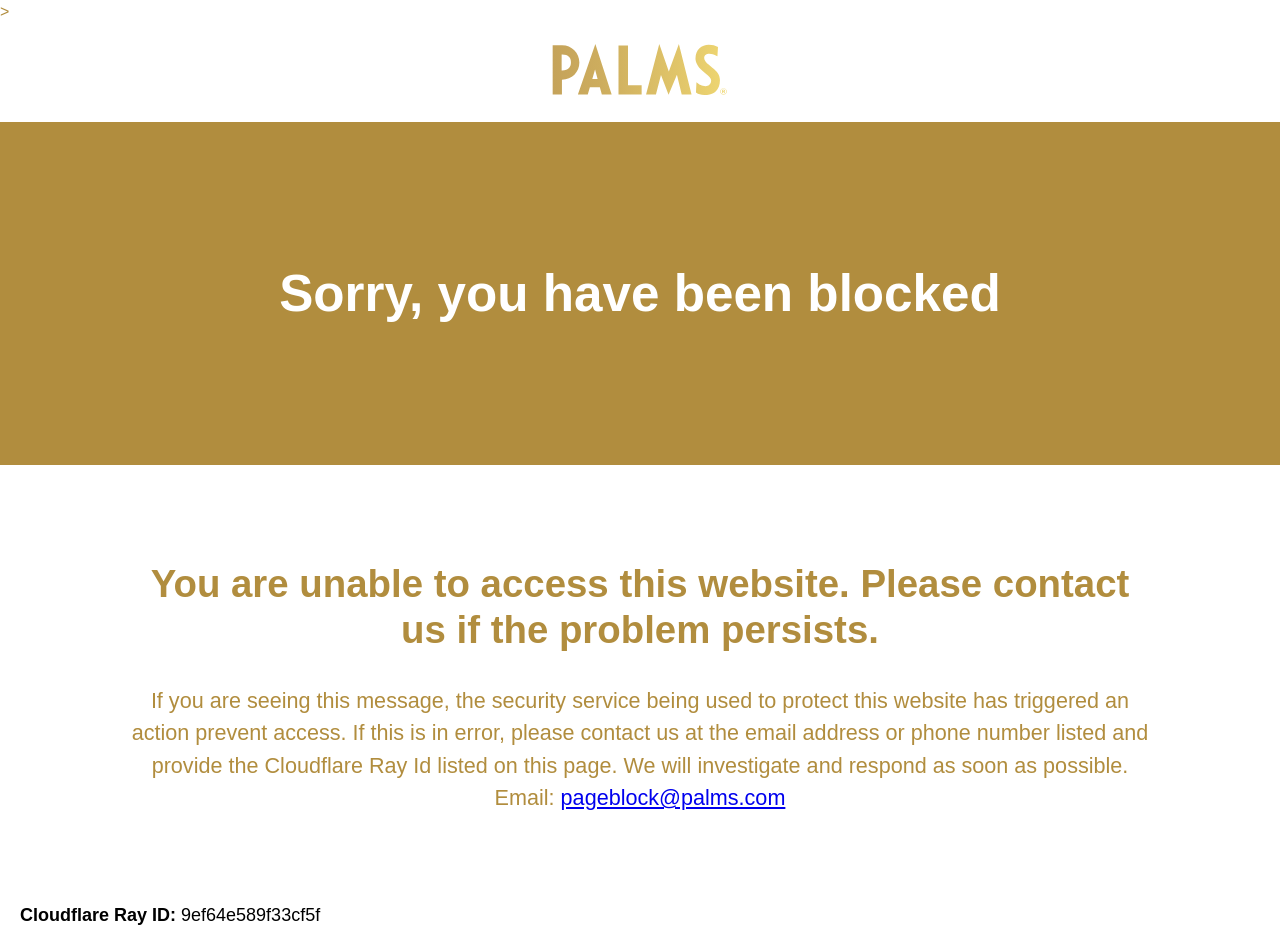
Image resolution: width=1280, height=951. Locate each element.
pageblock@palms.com (673, 797)
